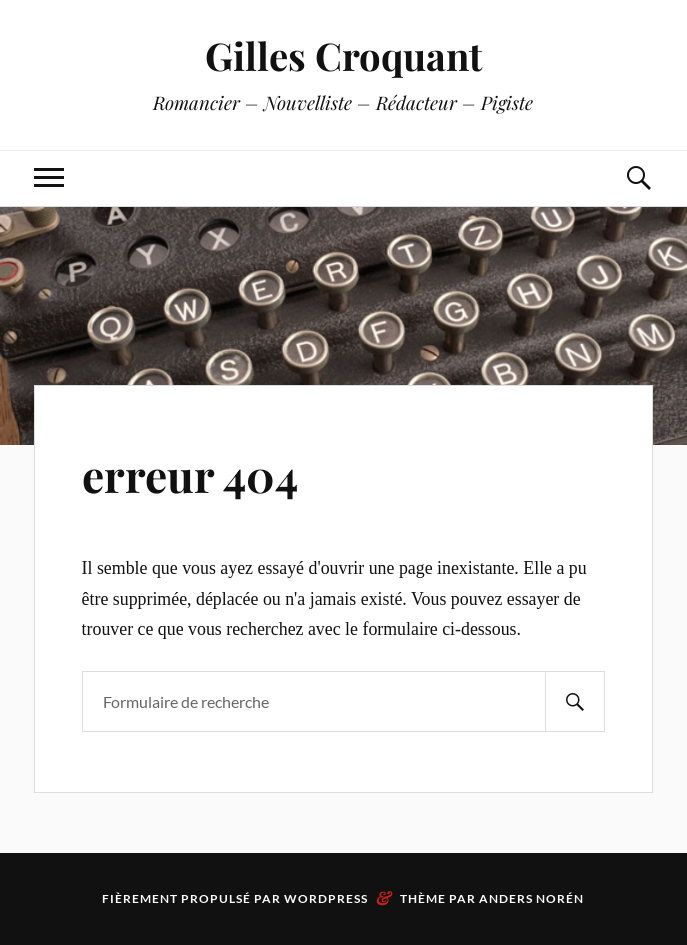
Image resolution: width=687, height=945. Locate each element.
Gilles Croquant (343, 55)
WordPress (326, 898)
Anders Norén (531, 898)
